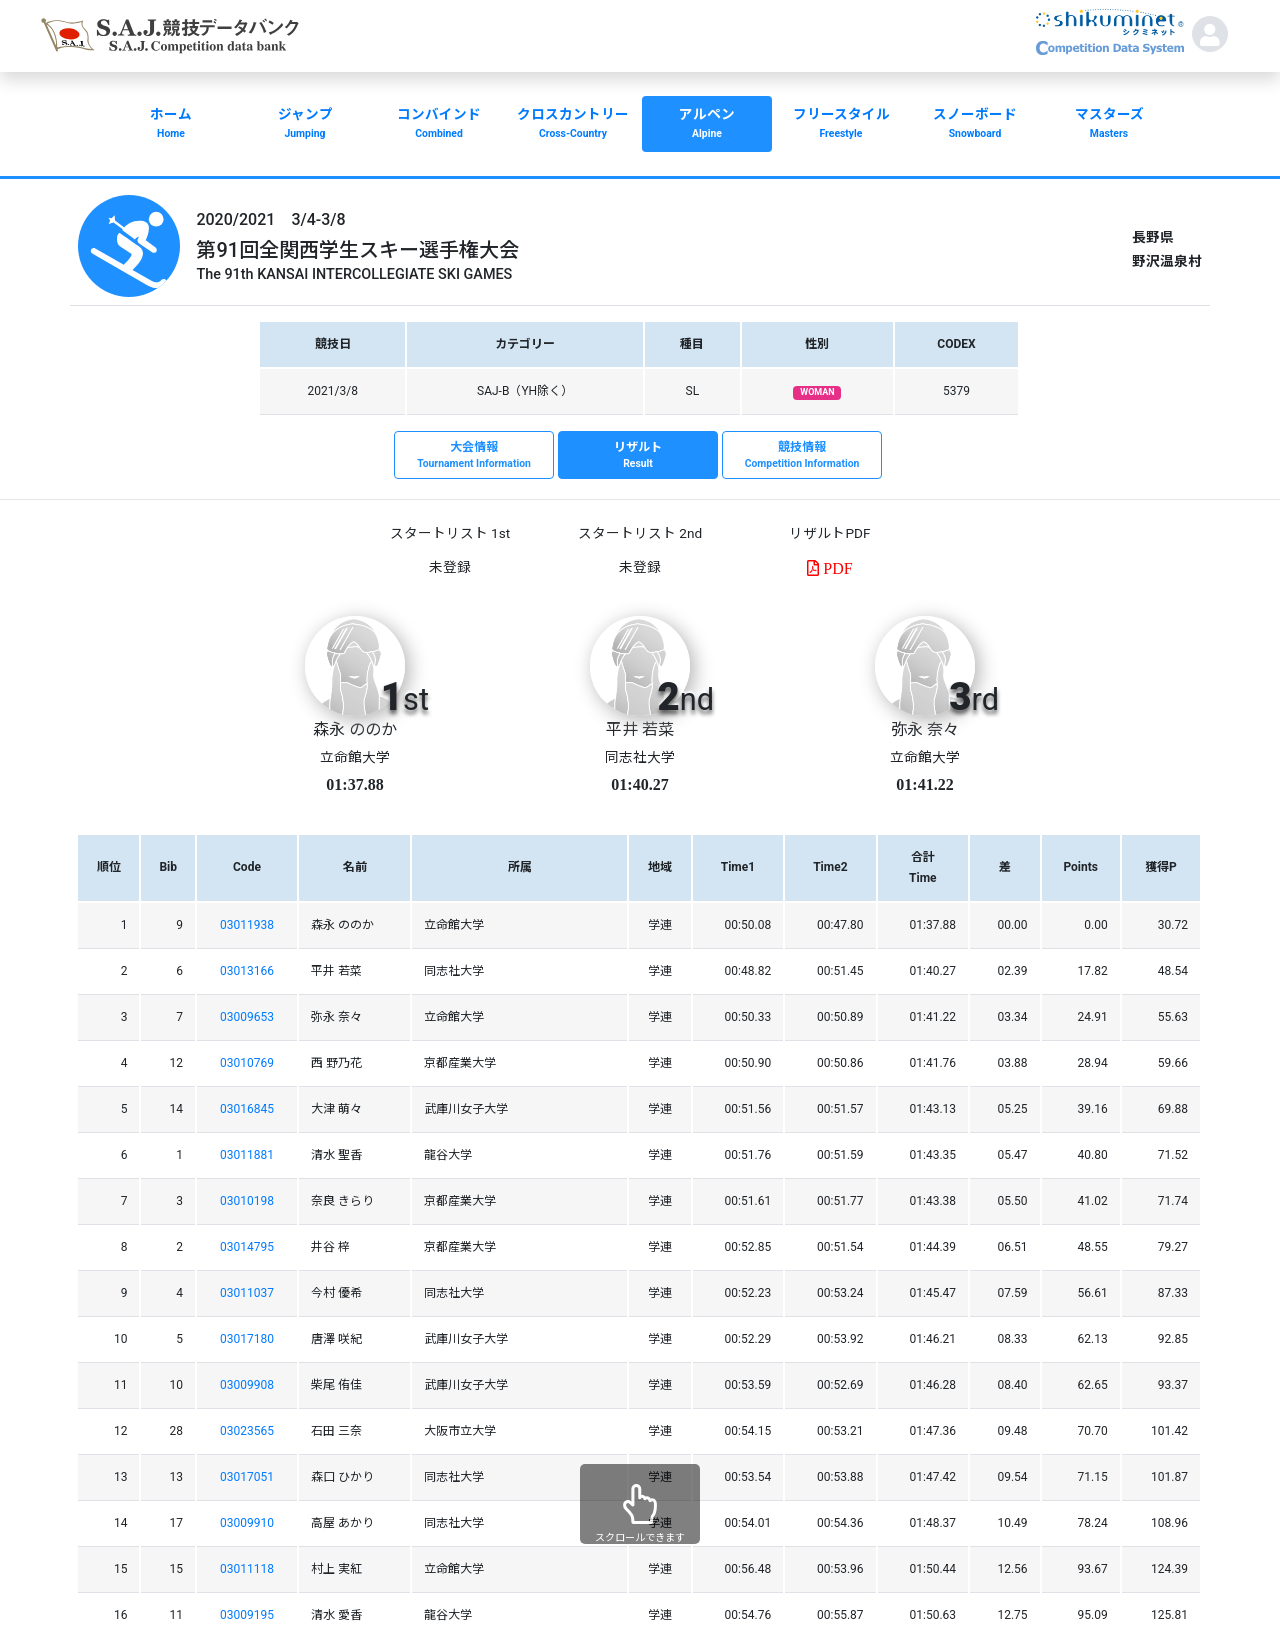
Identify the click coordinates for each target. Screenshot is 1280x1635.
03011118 (247, 1569)
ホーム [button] (171, 125)
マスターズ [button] (1109, 125)
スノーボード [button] (975, 125)
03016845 (247, 1109)
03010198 (247, 1201)
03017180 (247, 1339)
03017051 (247, 1477)
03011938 (247, 925)
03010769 (247, 1063)
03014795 (247, 1247)
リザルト (638, 456)
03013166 (247, 971)
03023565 (247, 1431)
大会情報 (474, 456)
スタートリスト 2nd (640, 533)
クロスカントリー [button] (573, 125)
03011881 (247, 1155)
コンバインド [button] (439, 125)
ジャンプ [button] (305, 125)
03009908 (247, 1385)
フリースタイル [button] (841, 125)
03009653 (247, 1017)
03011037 (247, 1293)
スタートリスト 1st (450, 533)
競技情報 (802, 456)
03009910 (247, 1523)
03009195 (247, 1615)
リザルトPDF (829, 533)
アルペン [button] (707, 125)
